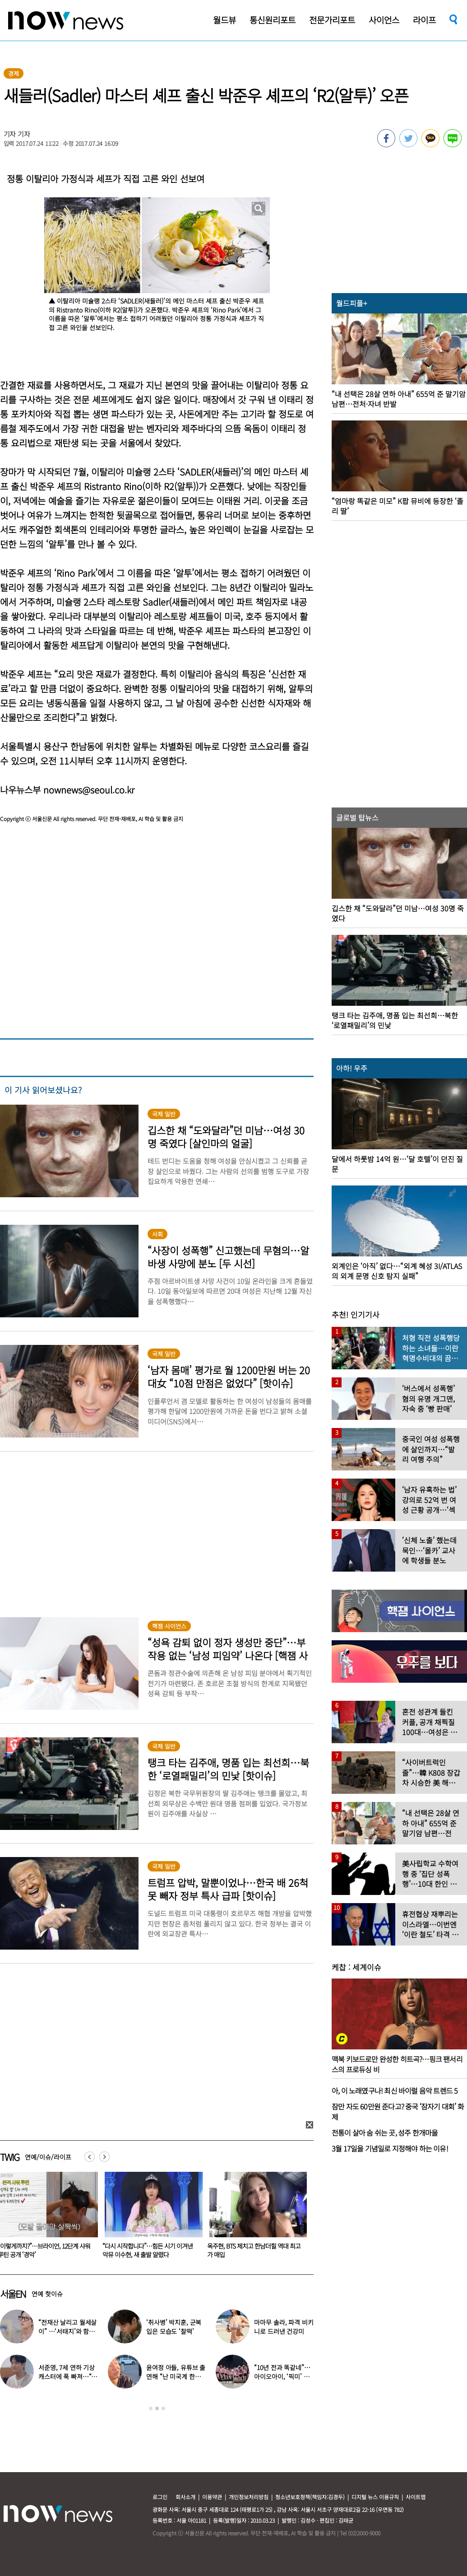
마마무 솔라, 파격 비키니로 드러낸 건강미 (283, 2327)
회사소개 (185, 2497)
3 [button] (163, 2408)
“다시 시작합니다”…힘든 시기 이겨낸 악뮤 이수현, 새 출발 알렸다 (252, 2250)
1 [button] (151, 2408)
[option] (150, 2217)
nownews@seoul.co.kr (88, 789)
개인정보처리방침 (248, 2497)
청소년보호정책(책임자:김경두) (310, 2497)
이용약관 (212, 2497)
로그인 (160, 2497)
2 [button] (157, 2408)
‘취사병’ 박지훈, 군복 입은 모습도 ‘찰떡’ (173, 2327)
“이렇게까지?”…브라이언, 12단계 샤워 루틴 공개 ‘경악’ (148, 2250)
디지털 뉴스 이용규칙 (375, 2497)
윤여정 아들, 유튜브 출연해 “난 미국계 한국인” (175, 2376)
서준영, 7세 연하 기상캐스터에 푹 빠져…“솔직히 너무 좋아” (67, 2376)
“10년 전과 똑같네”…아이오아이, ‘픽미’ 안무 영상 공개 (282, 2376)
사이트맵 (415, 2497)
